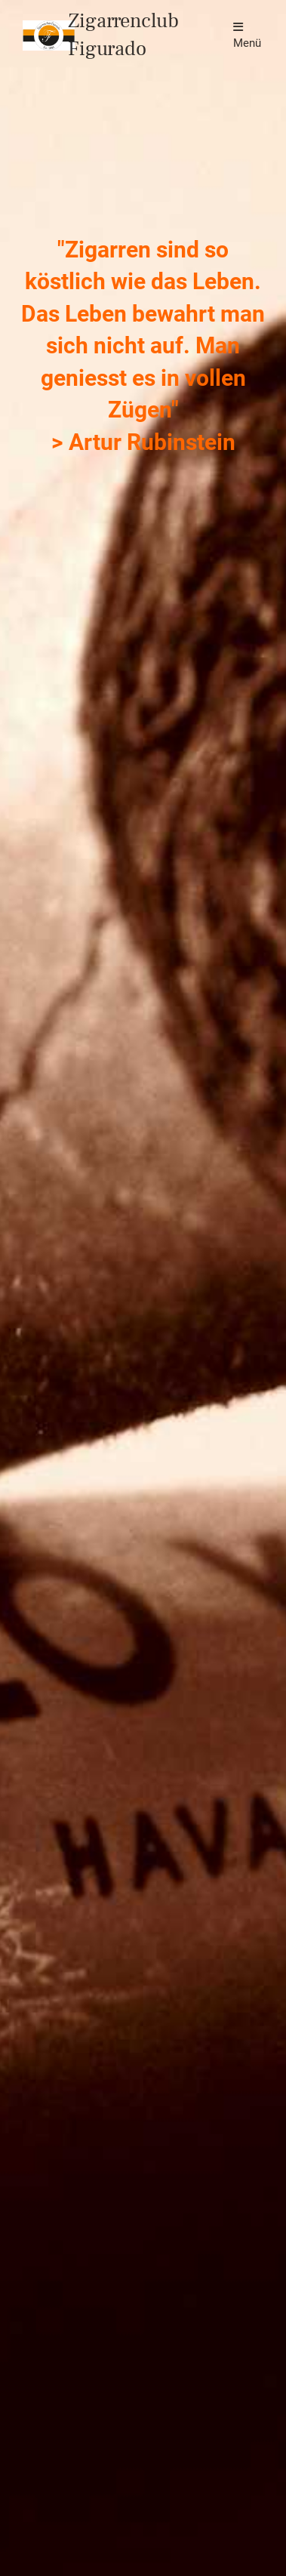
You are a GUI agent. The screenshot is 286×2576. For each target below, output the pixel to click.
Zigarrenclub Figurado (123, 35)
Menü (247, 35)
